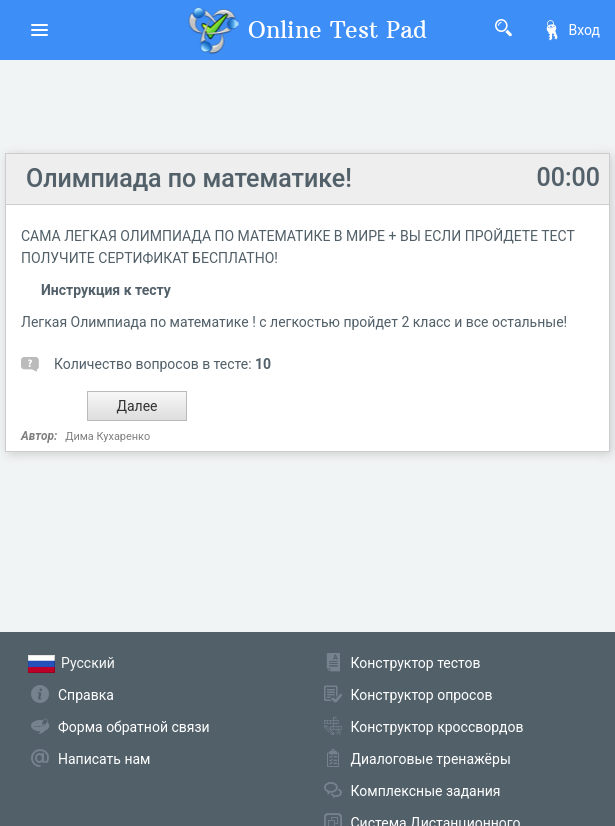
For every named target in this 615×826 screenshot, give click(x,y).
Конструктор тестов (416, 663)
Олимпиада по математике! (189, 178)
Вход (571, 30)
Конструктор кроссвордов (437, 727)
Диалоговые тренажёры (431, 759)
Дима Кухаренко (107, 436)
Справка (86, 695)
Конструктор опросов (422, 695)
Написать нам (104, 759)
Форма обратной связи (134, 727)
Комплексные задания (426, 791)
